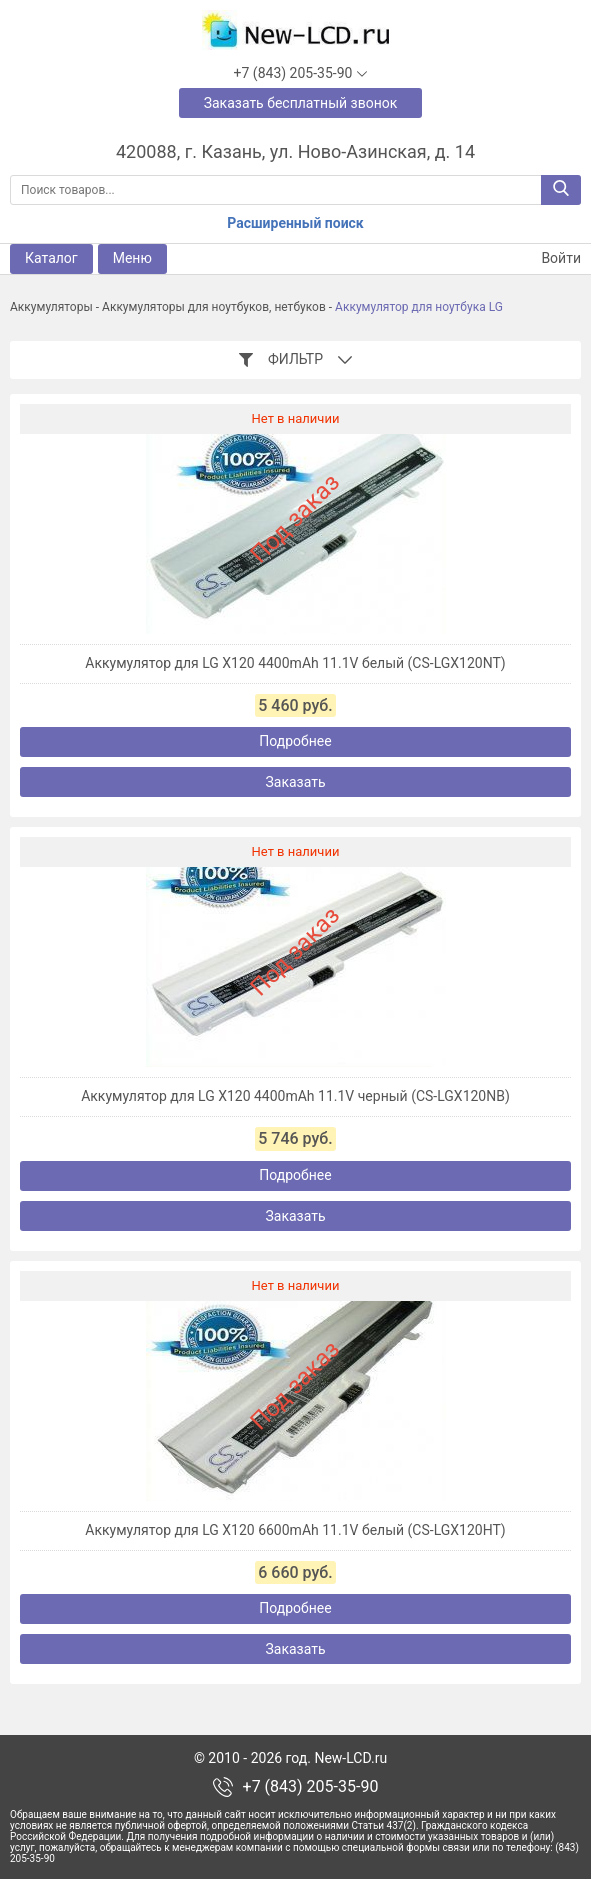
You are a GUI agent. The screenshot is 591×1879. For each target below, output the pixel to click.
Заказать (295, 782)
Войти (549, 258)
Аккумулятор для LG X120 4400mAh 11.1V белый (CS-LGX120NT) (295, 663)
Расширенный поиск (295, 223)
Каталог (51, 258)
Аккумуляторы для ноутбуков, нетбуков (214, 307)
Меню (132, 258)
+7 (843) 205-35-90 (311, 1787)
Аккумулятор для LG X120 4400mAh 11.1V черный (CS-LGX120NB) (295, 1096)
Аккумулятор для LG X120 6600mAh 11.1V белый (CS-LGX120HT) (295, 1530)
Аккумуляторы (51, 307)
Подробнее (295, 741)
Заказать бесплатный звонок (301, 103)
